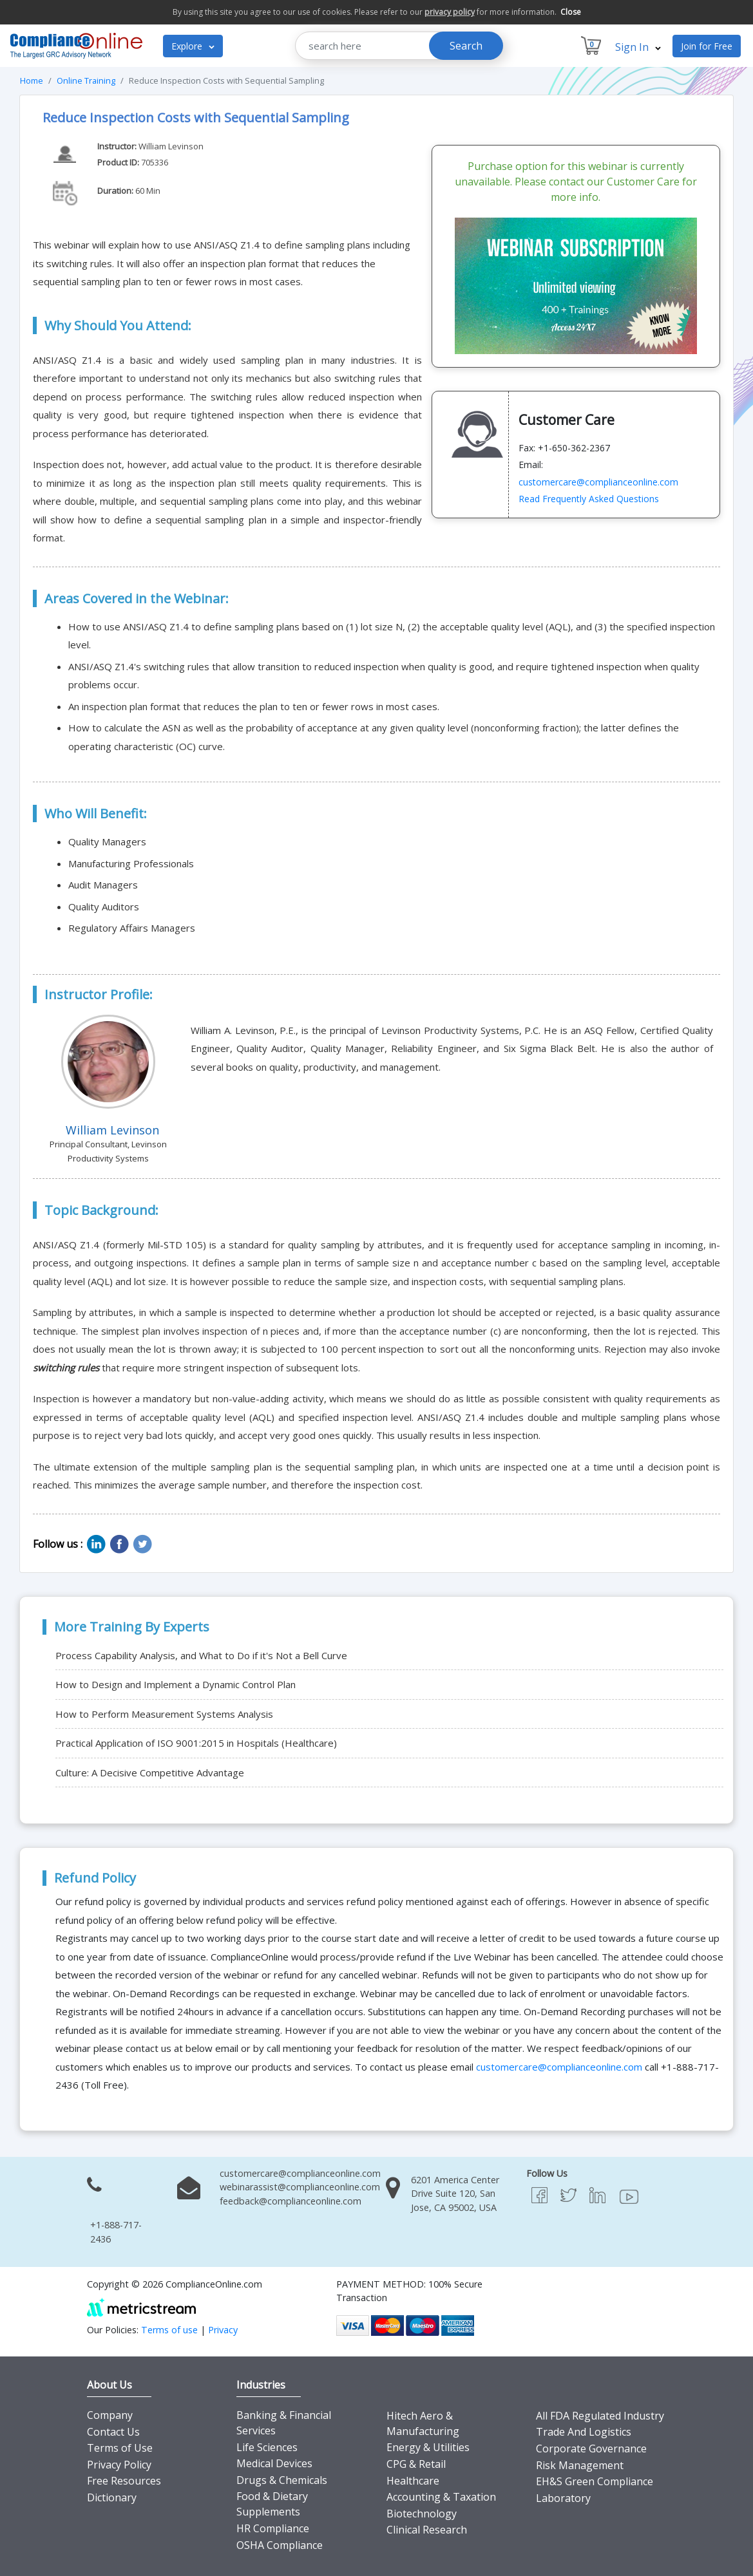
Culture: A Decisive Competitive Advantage (149, 1772)
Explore (192, 46)
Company (110, 2415)
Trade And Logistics (583, 2432)
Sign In (638, 47)
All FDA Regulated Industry (600, 2416)
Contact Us (113, 2432)
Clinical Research (426, 2530)
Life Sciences (267, 2447)
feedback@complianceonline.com (290, 2201)
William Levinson (171, 146)
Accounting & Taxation (441, 2497)
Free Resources (124, 2481)
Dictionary (112, 2497)
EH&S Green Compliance (594, 2481)
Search (466, 46)
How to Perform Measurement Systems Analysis (164, 1713)
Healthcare (412, 2481)
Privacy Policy (119, 2465)
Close (570, 11)
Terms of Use (120, 2448)
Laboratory (563, 2498)
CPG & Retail (416, 2464)
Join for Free (706, 46)
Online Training (86, 80)
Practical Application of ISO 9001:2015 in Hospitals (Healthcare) (196, 1742)
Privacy (223, 2330)
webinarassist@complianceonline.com (300, 2187)
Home (31, 80)
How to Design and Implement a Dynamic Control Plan (175, 1684)
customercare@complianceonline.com (598, 482)
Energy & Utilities (428, 2447)
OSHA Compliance (279, 2545)
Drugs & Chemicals (281, 2480)
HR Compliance (272, 2528)
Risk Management (580, 2465)
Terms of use (169, 2330)
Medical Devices (274, 2463)
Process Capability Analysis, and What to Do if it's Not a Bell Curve (201, 1655)
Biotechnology (421, 2513)
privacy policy (449, 11)
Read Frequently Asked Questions (589, 499)
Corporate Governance (591, 2448)
